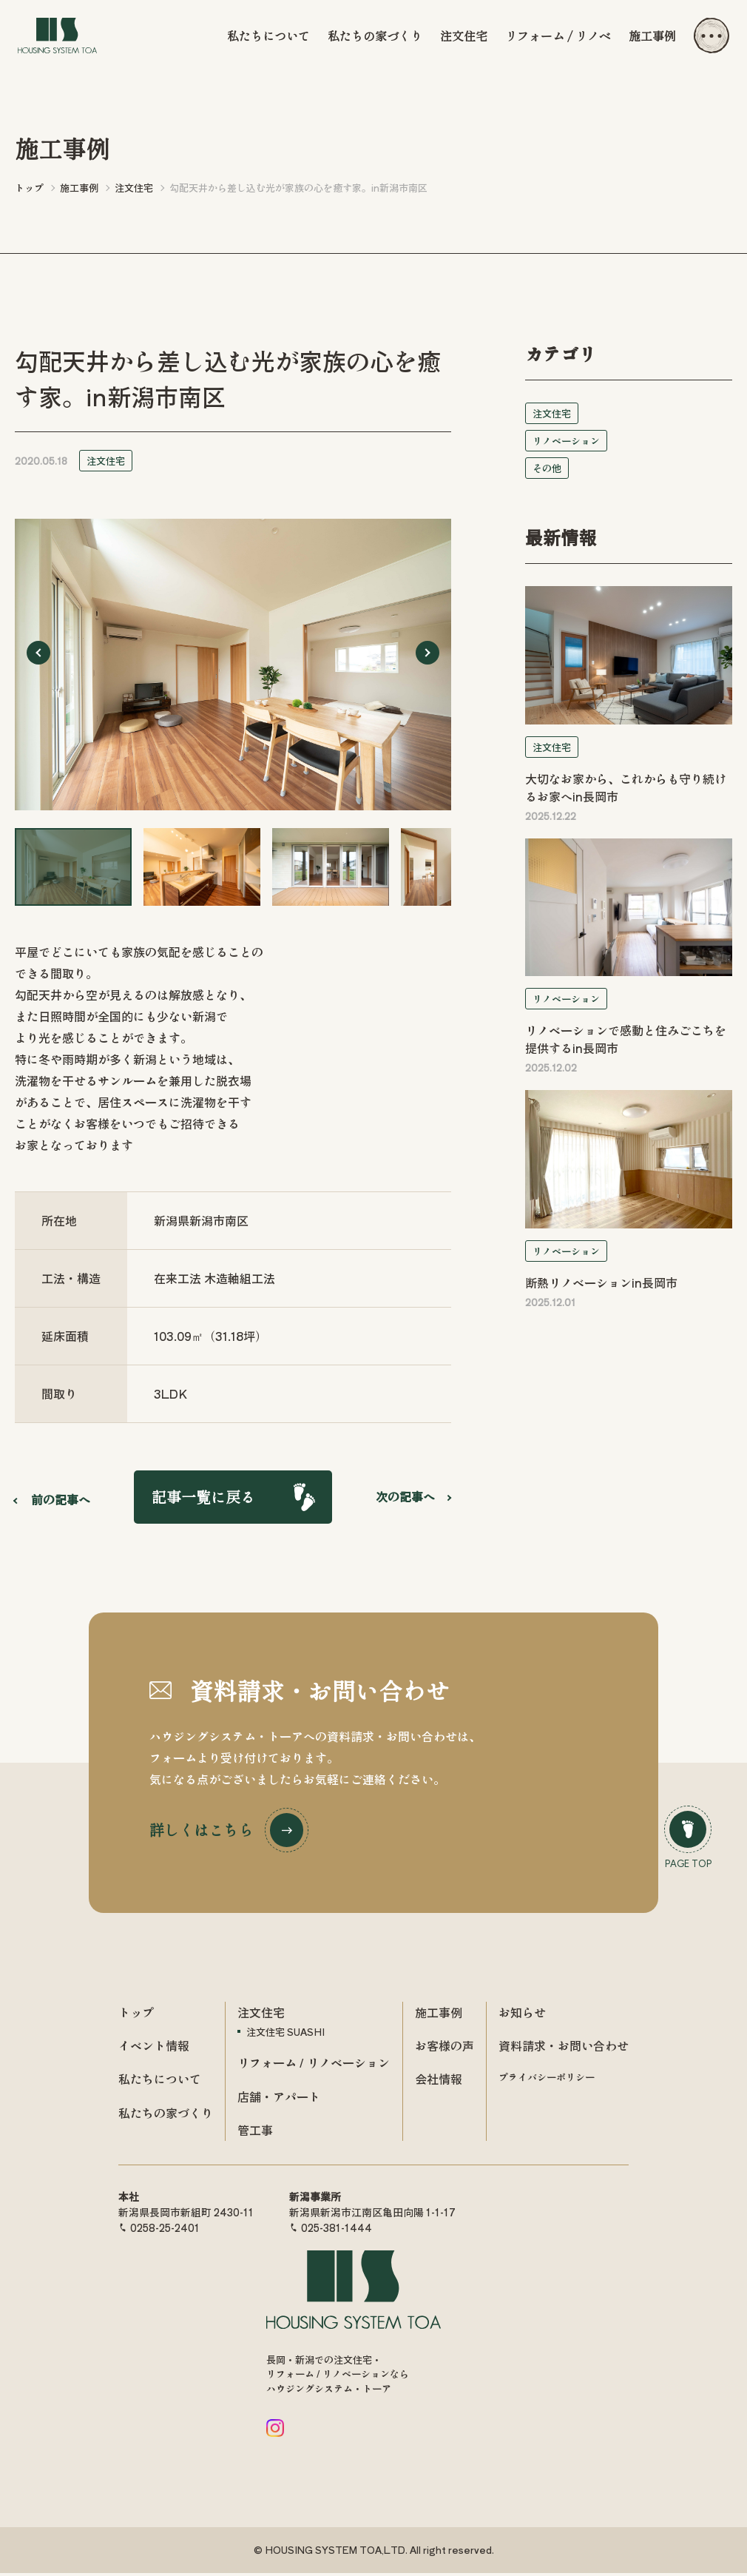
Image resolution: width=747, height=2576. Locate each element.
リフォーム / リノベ (558, 35)
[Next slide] (427, 653)
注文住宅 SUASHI (285, 2035)
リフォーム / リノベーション (313, 2066)
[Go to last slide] (38, 653)
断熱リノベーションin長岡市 (601, 1282)
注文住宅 (463, 35)
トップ (136, 2015)
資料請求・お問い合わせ (563, 2048)
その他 (547, 468)
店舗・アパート (278, 2099)
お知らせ (522, 2015)
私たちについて (268, 35)
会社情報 (438, 2082)
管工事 (255, 2133)
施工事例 (652, 35)
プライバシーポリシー (546, 2081)
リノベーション (566, 441)
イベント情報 (153, 2048)
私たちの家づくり (375, 35)
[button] (73, 867)
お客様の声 (444, 2048)
